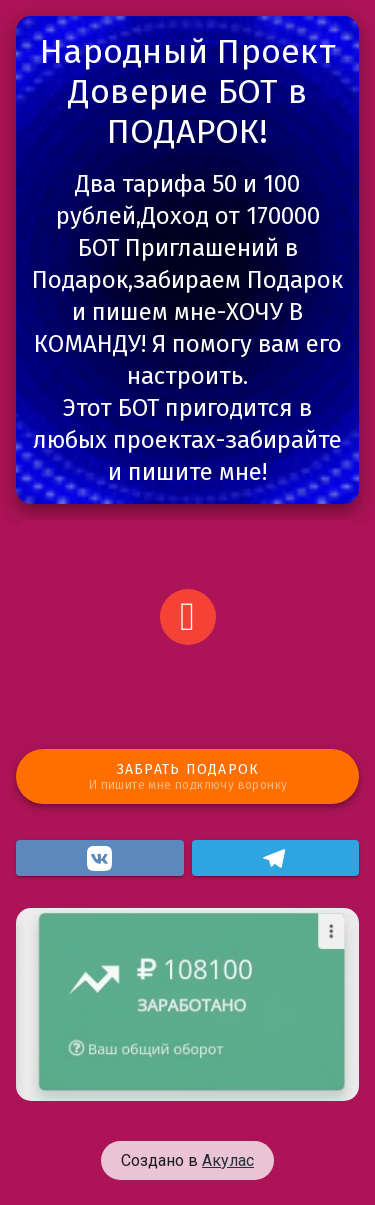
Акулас (228, 1160)
